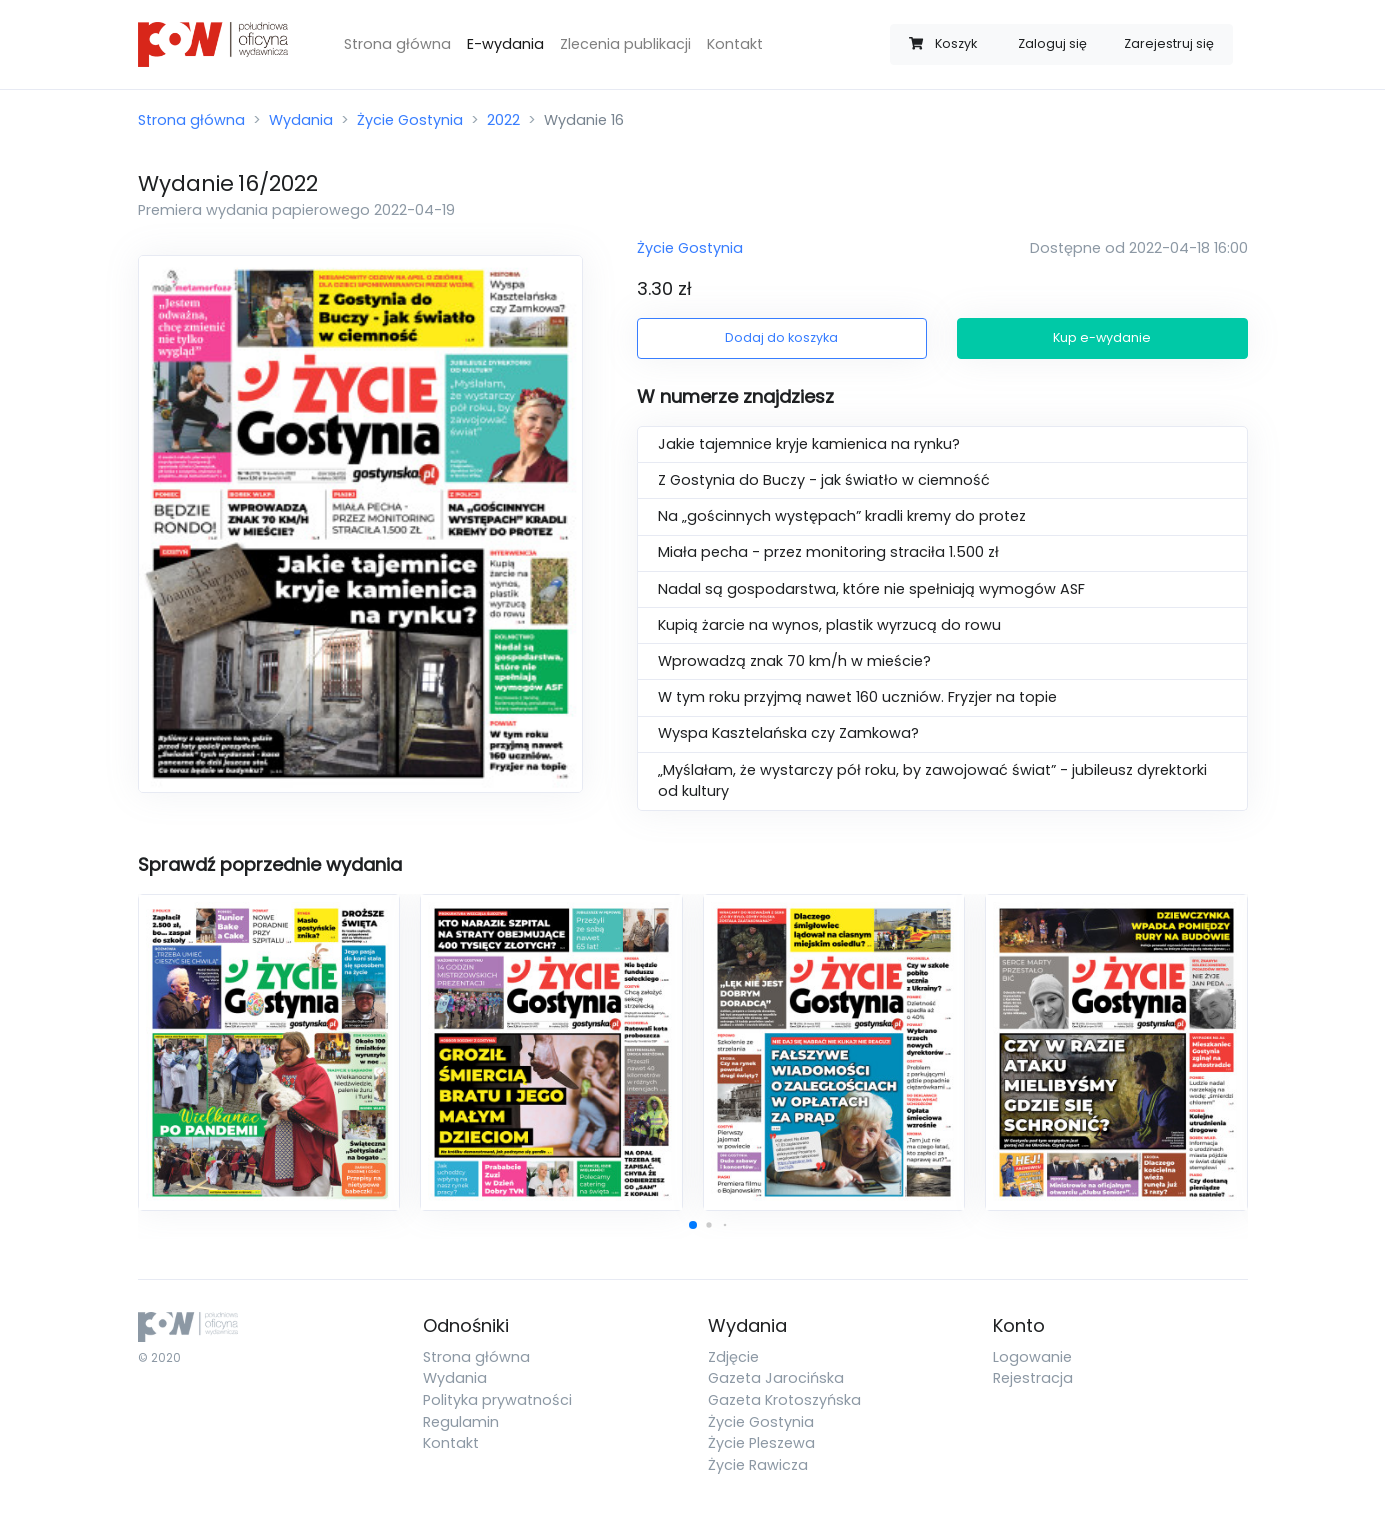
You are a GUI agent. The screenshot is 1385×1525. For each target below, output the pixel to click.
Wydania (301, 120)
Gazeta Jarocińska (776, 1378)
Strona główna (397, 44)
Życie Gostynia (410, 120)
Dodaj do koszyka (781, 337)
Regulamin (461, 1422)
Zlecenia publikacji (625, 44)
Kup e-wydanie (1102, 337)
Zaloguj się (1052, 43)
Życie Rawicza (758, 1465)
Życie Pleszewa (761, 1443)
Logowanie (1032, 1357)
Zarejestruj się (1169, 43)
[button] (693, 1225)
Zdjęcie (733, 1357)
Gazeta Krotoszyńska (784, 1400)
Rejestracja (1033, 1378)
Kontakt (735, 44)
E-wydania (505, 44)
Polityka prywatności (497, 1400)
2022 (503, 120)
